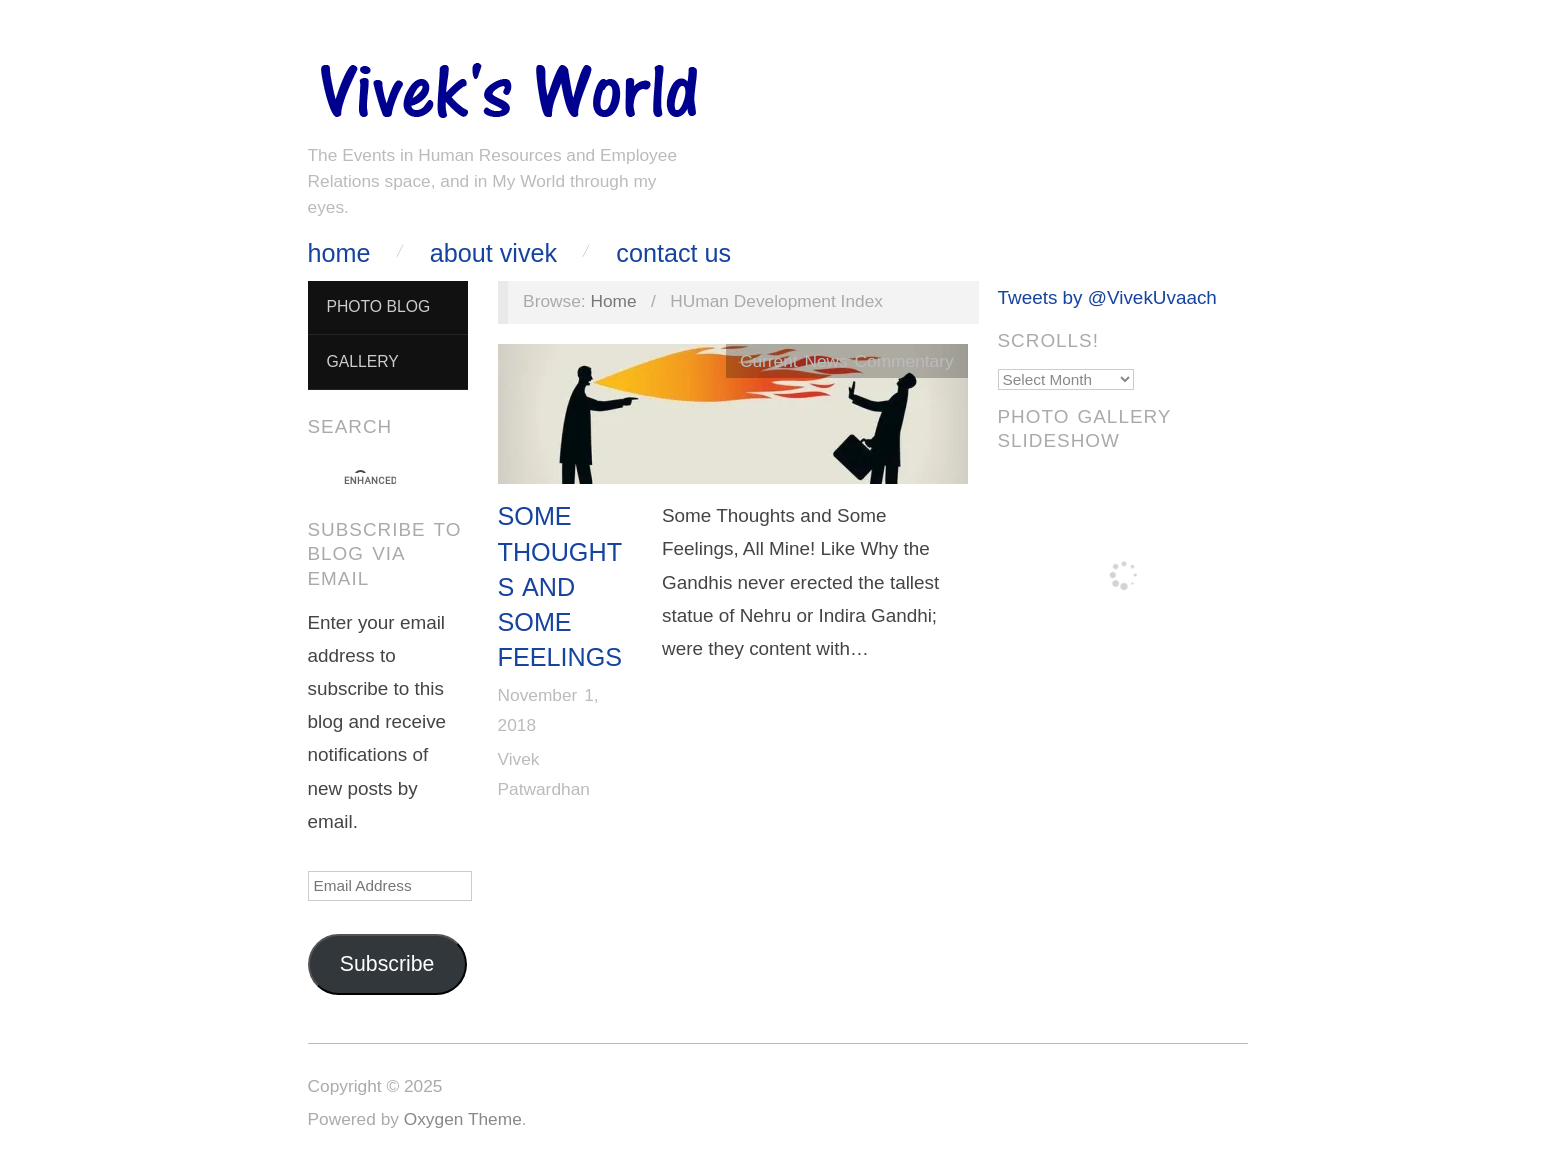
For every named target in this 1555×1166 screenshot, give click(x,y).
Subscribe (387, 964)
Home (339, 253)
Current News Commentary (847, 361)
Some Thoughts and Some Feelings (560, 586)
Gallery (362, 361)
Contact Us (673, 253)
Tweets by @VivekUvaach (1107, 297)
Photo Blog (378, 306)
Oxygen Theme (463, 1119)
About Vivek (493, 253)
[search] (370, 481)
